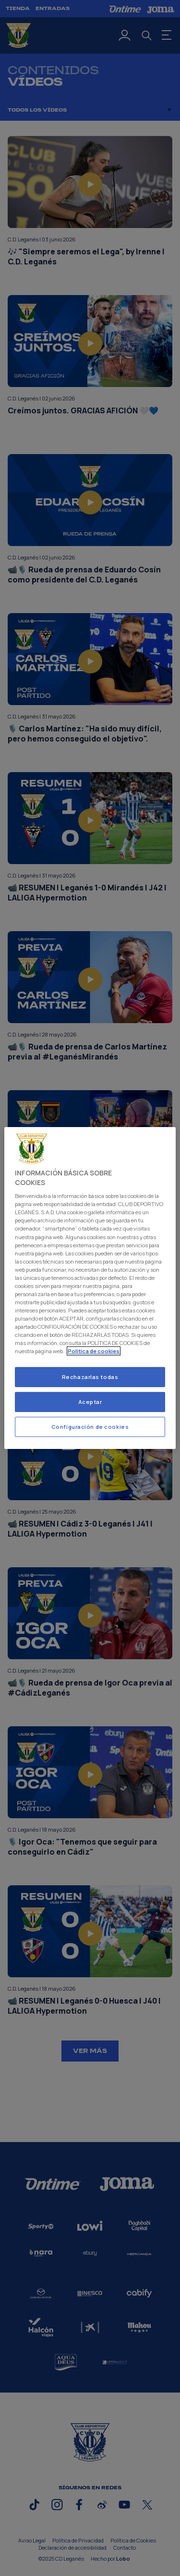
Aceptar (90, 1401)
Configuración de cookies (90, 1426)
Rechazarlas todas (90, 1376)
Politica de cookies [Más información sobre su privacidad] (94, 1351)
